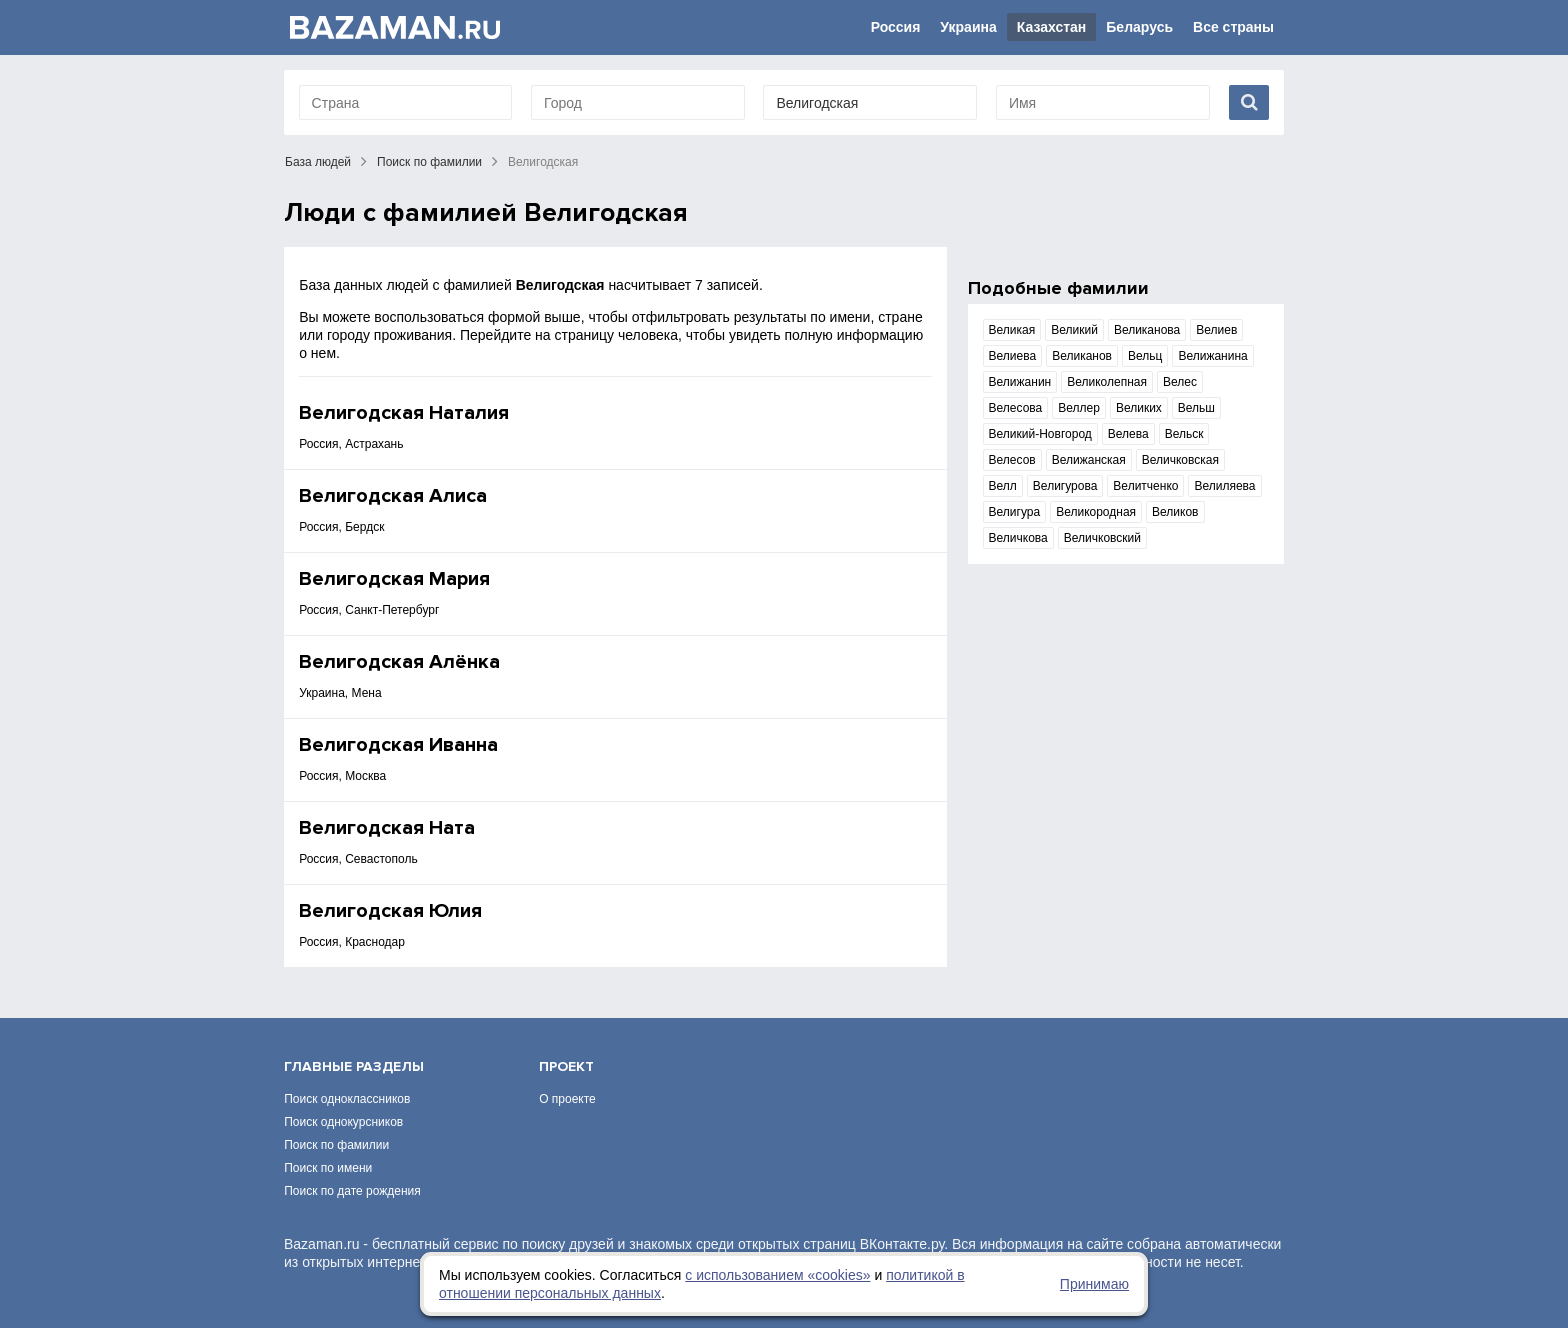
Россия (896, 27)
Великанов (1082, 356)
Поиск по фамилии (429, 162)
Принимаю (1094, 1284)
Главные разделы (354, 1066)
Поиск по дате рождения (352, 1191)
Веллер (1079, 408)
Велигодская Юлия (390, 911)
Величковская (1180, 460)
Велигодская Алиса (393, 496)
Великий (1074, 330)
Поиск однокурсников (343, 1122)
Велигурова (1065, 486)
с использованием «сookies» (777, 1275)
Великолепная (1107, 382)
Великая (1012, 330)
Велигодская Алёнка (399, 662)
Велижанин (1020, 382)
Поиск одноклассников (347, 1099)
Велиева (1013, 356)
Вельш (1196, 408)
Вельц (1145, 356)
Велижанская (1089, 460)
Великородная (1096, 512)
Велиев (1216, 330)
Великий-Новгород (1040, 434)
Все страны (1233, 27)
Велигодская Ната (387, 828)
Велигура (1015, 512)
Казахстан (1052, 27)
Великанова (1147, 330)
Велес (1180, 382)
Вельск (1184, 434)
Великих (1139, 408)
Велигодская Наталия (404, 413)
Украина (968, 27)
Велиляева (1224, 486)
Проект (566, 1066)
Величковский (1102, 538)
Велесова (1016, 408)
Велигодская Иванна (398, 745)
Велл (1003, 486)
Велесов (1012, 460)
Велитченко (1145, 486)
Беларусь (1139, 27)
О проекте (567, 1099)
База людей (318, 162)
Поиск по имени (328, 1168)
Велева (1128, 434)
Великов (1175, 512)
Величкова (1018, 538)
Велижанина (1212, 356)
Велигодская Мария (394, 579)
